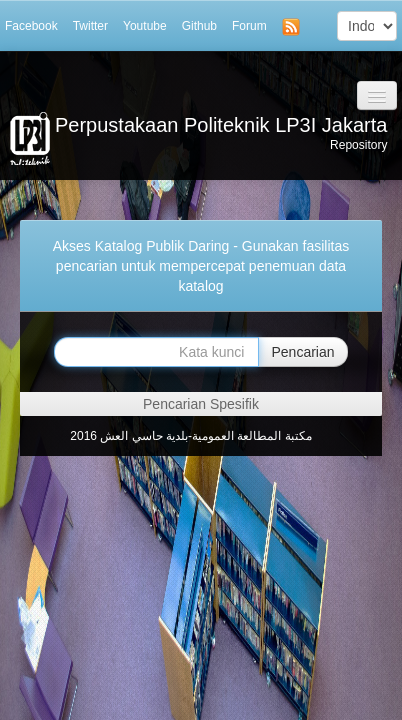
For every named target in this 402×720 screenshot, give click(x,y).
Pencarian (302, 352)
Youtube (145, 26)
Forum (249, 26)
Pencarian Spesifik (201, 404)
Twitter (90, 26)
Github (199, 26)
